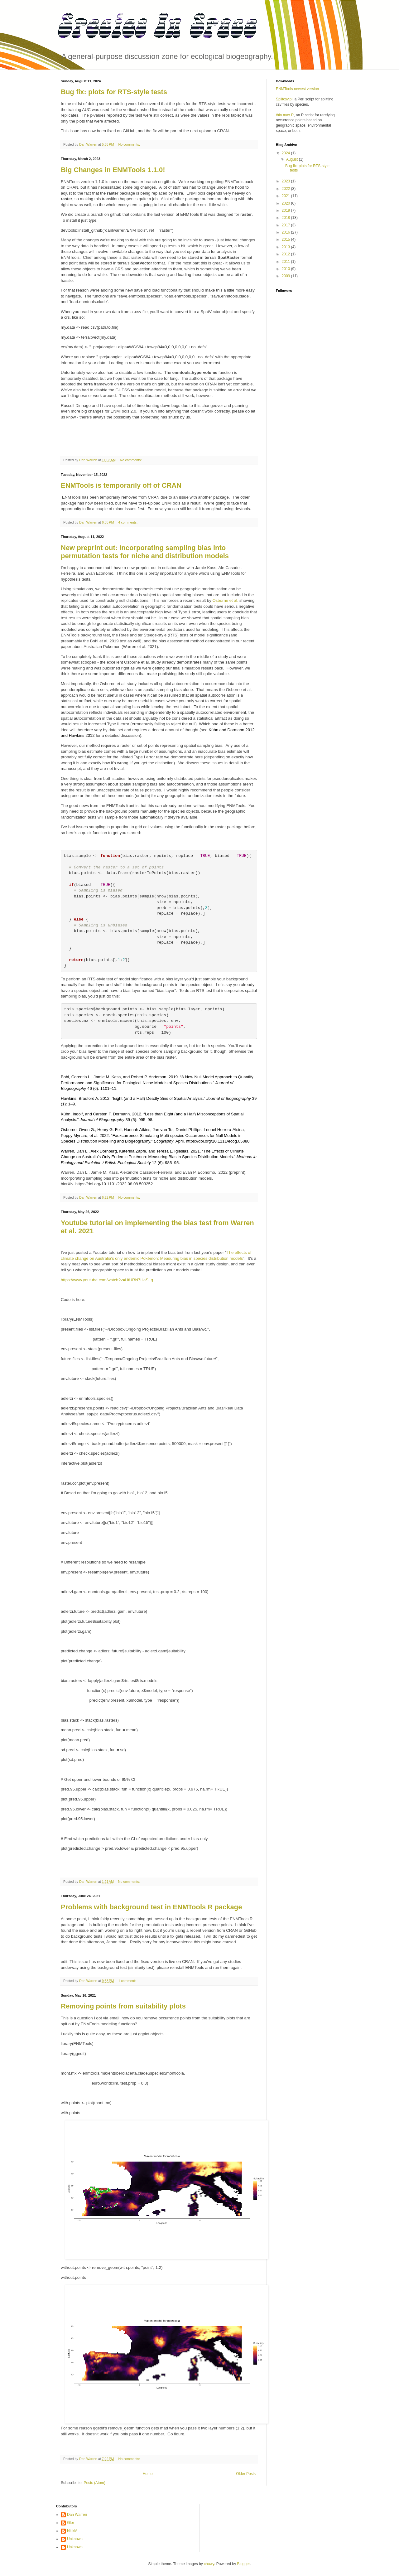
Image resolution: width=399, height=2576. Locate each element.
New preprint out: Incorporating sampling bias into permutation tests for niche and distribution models (145, 552)
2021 (286, 196)
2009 (286, 276)
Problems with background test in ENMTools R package (151, 1907)
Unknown (75, 2539)
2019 (286, 210)
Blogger (243, 2564)
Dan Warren (77, 2514)
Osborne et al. (225, 600)
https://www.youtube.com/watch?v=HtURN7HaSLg (107, 1280)
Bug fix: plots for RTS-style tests (114, 92)
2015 (286, 239)
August (292, 159)
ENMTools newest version (297, 89)
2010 (286, 269)
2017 (286, 225)
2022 (286, 188)
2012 (286, 254)
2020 (286, 203)
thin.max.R (285, 115)
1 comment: (127, 1981)
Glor (70, 2522)
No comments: (129, 144)
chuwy (209, 2564)
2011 (286, 261)
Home (148, 2474)
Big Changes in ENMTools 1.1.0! (113, 170)
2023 (286, 181)
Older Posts (246, 2474)
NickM (72, 2531)
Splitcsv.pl (284, 99)
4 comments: (128, 522)
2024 (286, 153)
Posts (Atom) (94, 2483)
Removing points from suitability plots (123, 2006)
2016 (286, 232)
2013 (286, 247)
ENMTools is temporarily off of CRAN (121, 485)
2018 (286, 217)
